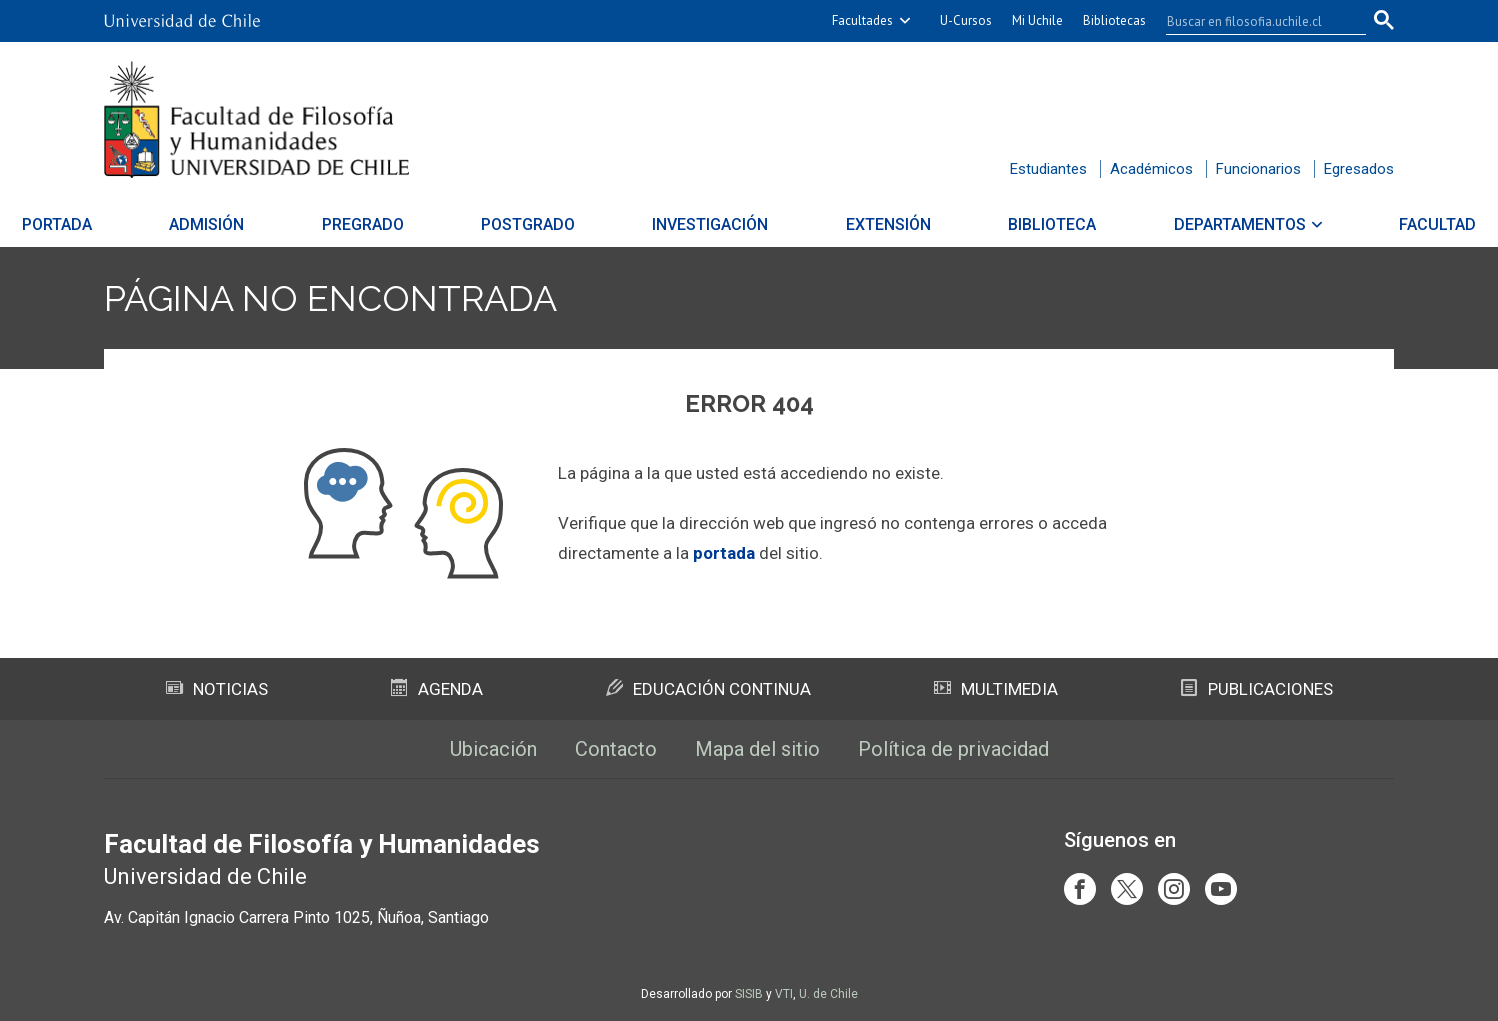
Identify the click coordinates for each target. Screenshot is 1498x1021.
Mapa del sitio (757, 749)
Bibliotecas (1114, 20)
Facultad (1339, 224)
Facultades (862, 20)
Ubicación (493, 749)
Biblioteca (1003, 224)
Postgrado (553, 224)
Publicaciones (1257, 689)
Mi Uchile (1037, 20)
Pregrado (412, 224)
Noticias (217, 689)
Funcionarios (1258, 169)
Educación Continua (708, 689)
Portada (155, 224)
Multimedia (996, 689)
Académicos (1151, 169)
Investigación (711, 224)
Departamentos (1166, 224)
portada (724, 553)
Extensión (863, 224)
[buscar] (1254, 21)
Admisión (280, 224)
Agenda (437, 689)
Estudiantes (1048, 169)
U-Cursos (966, 20)
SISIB (749, 994)
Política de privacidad (953, 749)
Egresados (1359, 169)
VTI (784, 994)
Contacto (616, 749)
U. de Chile (828, 994)
